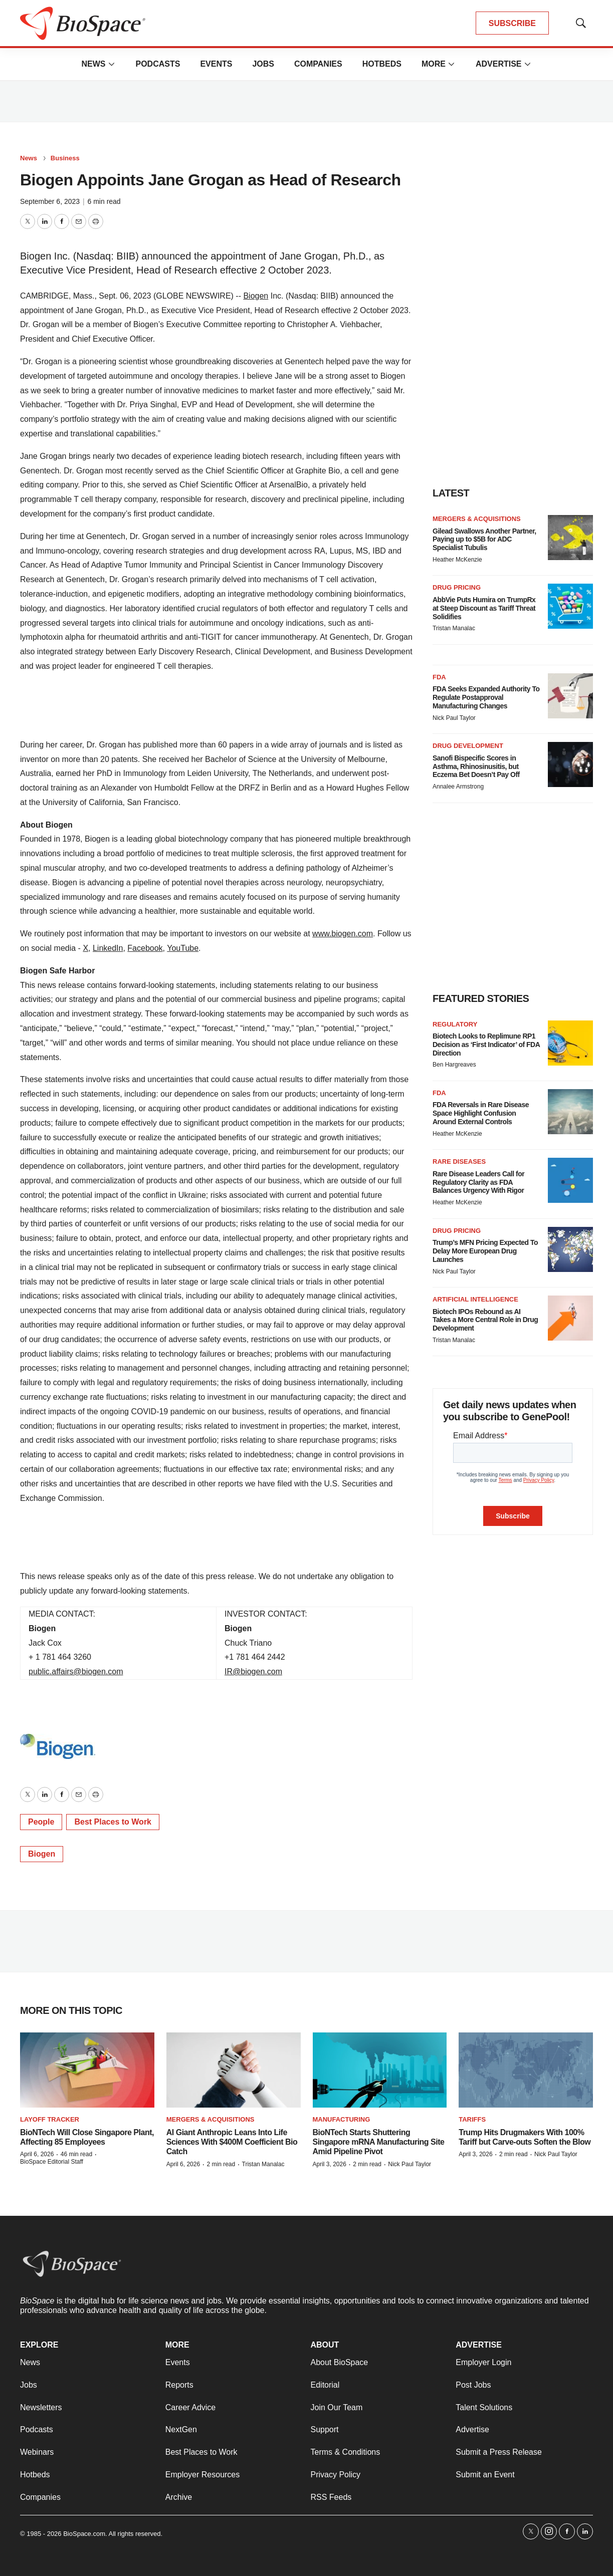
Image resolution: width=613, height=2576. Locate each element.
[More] (111, 64)
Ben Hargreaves (454, 1064)
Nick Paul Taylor (454, 717)
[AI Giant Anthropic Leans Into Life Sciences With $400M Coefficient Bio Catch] (233, 2070)
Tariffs (472, 2119)
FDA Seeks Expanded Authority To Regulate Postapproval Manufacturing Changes (486, 697)
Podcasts (157, 64)
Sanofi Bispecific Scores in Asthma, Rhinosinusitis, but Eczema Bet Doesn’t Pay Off (476, 766)
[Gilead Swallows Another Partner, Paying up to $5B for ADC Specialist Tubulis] (570, 537)
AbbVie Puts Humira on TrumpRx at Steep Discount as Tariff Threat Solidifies (484, 608)
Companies (318, 64)
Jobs (263, 64)
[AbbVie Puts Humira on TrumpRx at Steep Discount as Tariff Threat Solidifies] (570, 606)
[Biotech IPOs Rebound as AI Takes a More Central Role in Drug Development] (570, 1318)
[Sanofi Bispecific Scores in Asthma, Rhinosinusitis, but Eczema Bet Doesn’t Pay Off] (570, 764)
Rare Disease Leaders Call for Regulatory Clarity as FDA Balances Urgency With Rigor (478, 1182)
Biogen (255, 296)
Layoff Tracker (49, 2119)
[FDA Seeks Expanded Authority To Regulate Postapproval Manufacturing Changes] (570, 695)
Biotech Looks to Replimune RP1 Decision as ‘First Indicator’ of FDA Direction (486, 1044)
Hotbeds (381, 64)
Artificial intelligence (475, 1299)
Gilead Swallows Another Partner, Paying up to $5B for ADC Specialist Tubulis (484, 539)
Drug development (468, 745)
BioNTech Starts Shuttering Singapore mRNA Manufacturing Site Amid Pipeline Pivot (379, 2142)
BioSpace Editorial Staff (51, 2161)
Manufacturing (341, 2119)
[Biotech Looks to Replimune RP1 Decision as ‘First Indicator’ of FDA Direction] (570, 1043)
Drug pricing (457, 587)
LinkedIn (108, 948)
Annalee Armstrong (458, 786)
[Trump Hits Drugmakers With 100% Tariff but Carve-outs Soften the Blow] (526, 2070)
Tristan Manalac (454, 628)
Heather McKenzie (457, 559)
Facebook (144, 948)
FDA (439, 677)
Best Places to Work (112, 1822)
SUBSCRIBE (512, 23)
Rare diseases (459, 1161)
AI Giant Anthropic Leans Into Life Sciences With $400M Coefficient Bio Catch (232, 2142)
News (93, 64)
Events (216, 64)
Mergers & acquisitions (477, 519)
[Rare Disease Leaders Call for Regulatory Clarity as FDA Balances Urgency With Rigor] (570, 1180)
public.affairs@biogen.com (76, 1671)
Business (65, 158)
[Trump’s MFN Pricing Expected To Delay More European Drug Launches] (570, 1249)
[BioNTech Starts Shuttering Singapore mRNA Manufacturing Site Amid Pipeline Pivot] (380, 2070)
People (41, 1822)
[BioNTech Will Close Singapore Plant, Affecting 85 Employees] (87, 2070)
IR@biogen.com (253, 1671)
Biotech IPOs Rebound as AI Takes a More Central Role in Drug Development (485, 1320)
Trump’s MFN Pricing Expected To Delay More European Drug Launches (485, 1250)
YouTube (182, 948)
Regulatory (455, 1024)
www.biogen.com (342, 933)
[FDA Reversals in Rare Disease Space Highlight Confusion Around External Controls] (570, 1111)
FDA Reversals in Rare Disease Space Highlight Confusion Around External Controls (481, 1113)
